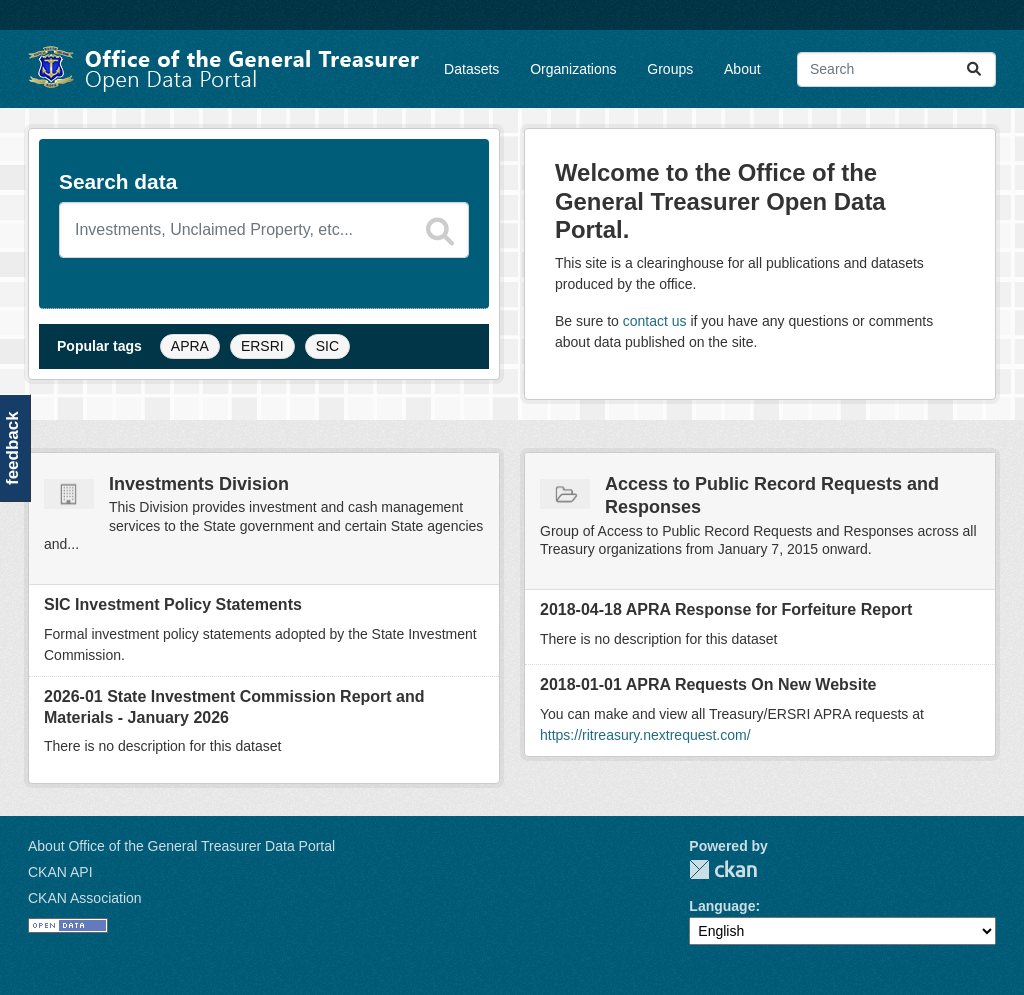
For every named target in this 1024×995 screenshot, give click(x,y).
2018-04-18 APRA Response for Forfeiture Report (726, 609)
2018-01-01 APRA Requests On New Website (708, 684)
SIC (327, 346)
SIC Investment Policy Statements (173, 604)
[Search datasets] (264, 230)
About (742, 69)
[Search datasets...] (896, 69)
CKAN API (60, 872)
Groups (670, 69)
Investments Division (199, 484)
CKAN (723, 869)
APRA (190, 346)
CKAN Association (85, 898)
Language (722, 906)
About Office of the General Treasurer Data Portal (181, 846)
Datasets (471, 69)
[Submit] (974, 69)
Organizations (573, 69)
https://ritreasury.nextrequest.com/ (645, 735)
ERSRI (262, 346)
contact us (655, 321)
